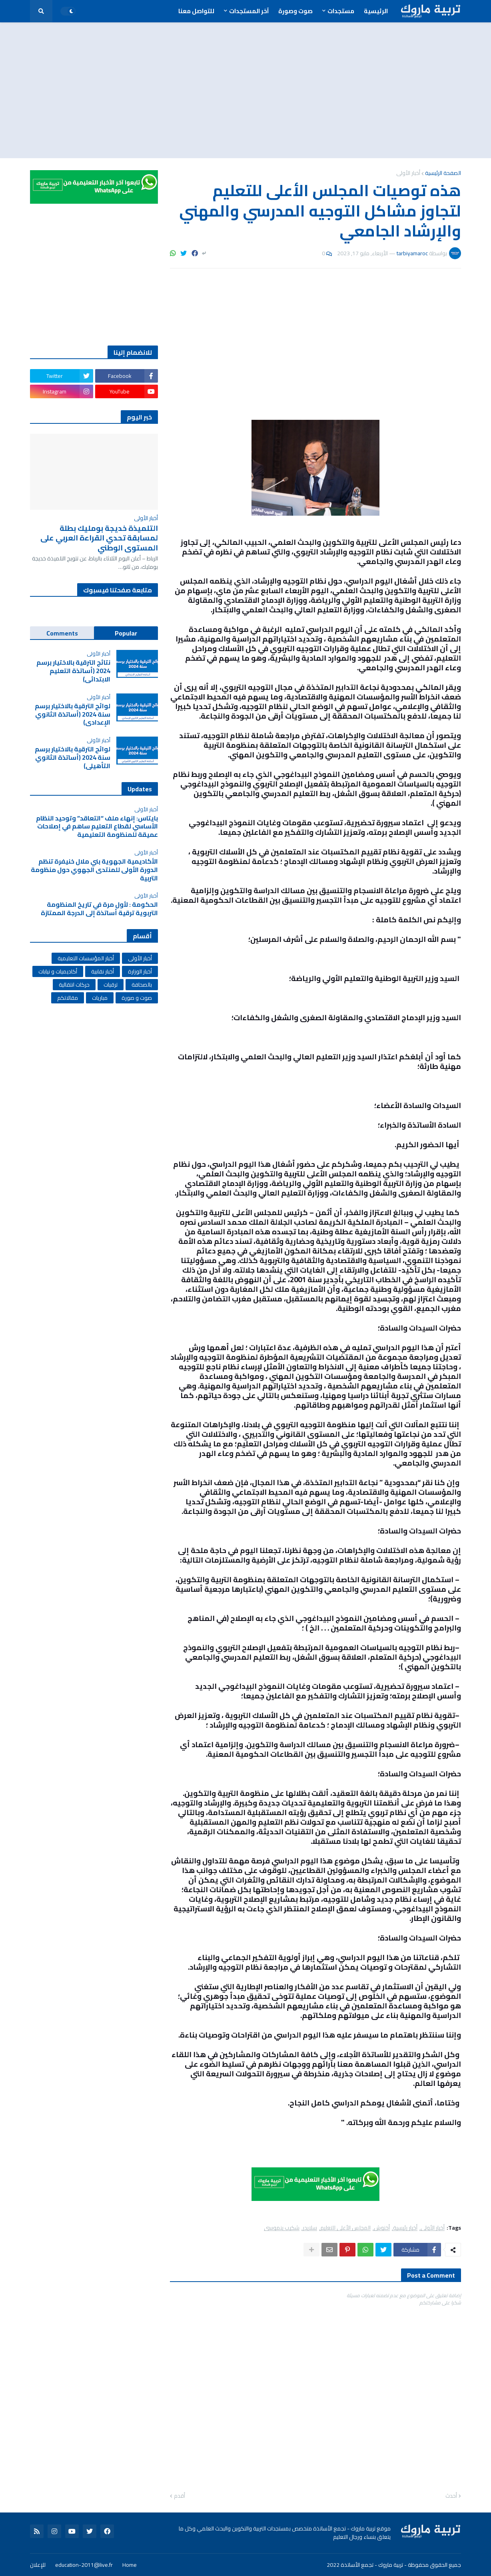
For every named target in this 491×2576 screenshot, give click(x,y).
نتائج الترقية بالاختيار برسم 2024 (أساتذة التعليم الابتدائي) (73, 670)
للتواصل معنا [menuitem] (196, 11)
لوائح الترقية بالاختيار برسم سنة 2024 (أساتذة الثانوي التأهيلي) (72, 757)
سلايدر (310, 2228)
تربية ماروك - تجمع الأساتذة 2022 (365, 2565)
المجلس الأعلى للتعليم (345, 2228)
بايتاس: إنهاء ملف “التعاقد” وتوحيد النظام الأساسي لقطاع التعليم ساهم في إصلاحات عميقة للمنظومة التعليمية (97, 826)
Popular (126, 633)
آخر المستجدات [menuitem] (249, 11)
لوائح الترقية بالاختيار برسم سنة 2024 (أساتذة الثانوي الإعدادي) (72, 714)
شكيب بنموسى (281, 2228)
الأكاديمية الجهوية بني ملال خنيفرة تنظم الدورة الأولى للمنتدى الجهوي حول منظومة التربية (94, 869)
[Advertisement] (245, 90)
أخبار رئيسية (405, 2228)
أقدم (179, 2496)
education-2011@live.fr (84, 2565)
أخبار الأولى (408, 173)
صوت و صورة (137, 998)
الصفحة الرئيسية (443, 173)
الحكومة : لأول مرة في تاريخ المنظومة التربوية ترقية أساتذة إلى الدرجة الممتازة (99, 908)
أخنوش (382, 2228)
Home (129, 2565)
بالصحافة (142, 984)
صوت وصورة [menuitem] (295, 11)
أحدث (451, 2496)
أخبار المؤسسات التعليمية (86, 958)
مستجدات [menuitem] (340, 11)
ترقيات (111, 984)
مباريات (100, 998)
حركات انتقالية (74, 984)
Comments (62, 633)
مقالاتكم (67, 998)
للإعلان (38, 2565)
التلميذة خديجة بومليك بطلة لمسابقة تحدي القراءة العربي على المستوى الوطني (99, 538)
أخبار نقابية (102, 971)
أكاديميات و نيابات (57, 971)
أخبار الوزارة (140, 971)
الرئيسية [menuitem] (376, 11)
